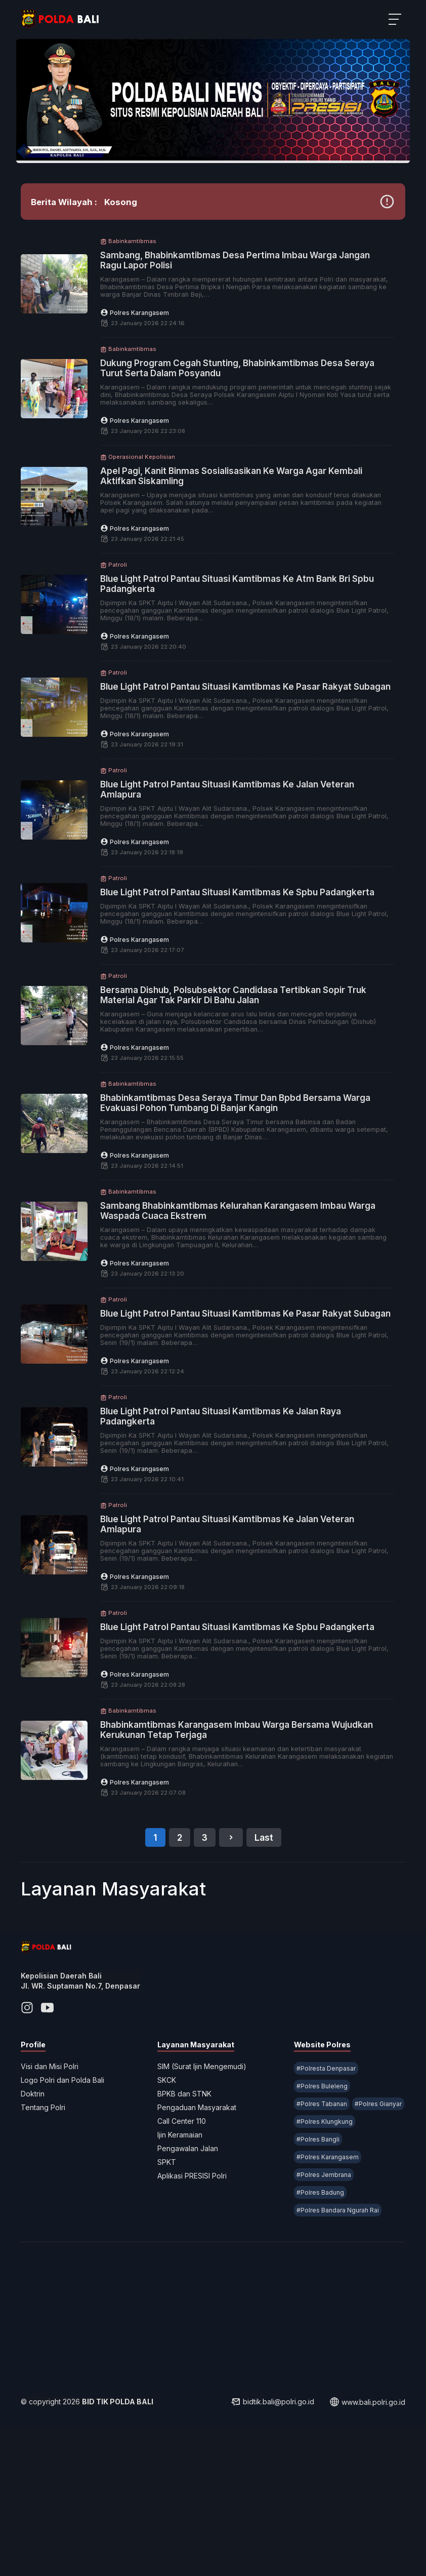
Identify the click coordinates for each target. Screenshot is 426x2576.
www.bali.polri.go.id (358, 2551)
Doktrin (42, 2220)
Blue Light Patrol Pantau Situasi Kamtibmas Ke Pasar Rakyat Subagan (247, 746)
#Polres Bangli (314, 2283)
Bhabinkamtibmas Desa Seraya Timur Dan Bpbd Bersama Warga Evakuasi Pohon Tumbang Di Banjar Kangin (241, 1178)
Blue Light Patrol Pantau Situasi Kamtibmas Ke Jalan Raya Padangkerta (241, 1501)
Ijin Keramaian (182, 2261)
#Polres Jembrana (320, 2319)
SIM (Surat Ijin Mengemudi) (204, 2193)
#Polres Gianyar (316, 2248)
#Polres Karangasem (324, 2301)
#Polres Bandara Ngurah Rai (334, 2354)
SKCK (169, 2206)
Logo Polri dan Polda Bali (72, 2206)
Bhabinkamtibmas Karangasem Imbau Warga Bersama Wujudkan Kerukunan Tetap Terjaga (236, 1825)
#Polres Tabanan (318, 2230)
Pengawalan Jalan (190, 2275)
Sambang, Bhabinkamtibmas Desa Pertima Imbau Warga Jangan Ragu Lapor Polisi (239, 315)
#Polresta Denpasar (323, 2195)
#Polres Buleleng (319, 2212)
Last (264, 1949)
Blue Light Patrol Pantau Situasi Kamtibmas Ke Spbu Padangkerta (230, 962)
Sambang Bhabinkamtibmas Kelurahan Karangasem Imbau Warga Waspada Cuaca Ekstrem (244, 1286)
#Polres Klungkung (321, 2266)
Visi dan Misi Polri (59, 2193)
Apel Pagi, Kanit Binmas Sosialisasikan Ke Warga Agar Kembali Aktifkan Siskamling (234, 531)
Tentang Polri (52, 2234)
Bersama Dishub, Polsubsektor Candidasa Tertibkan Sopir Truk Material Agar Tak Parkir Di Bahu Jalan (243, 1070)
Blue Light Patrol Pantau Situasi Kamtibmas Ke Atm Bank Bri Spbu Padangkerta (246, 638)
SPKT (169, 2288)
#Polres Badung (317, 2337)
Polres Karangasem (155, 367)
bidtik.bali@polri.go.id (263, 2551)
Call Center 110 (184, 2247)
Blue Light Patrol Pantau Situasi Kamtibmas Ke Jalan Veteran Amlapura (248, 854)
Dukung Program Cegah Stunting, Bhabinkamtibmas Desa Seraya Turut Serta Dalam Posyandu (242, 423)
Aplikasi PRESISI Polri (195, 2302)
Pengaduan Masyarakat (199, 2234)
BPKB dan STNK (187, 2220)
